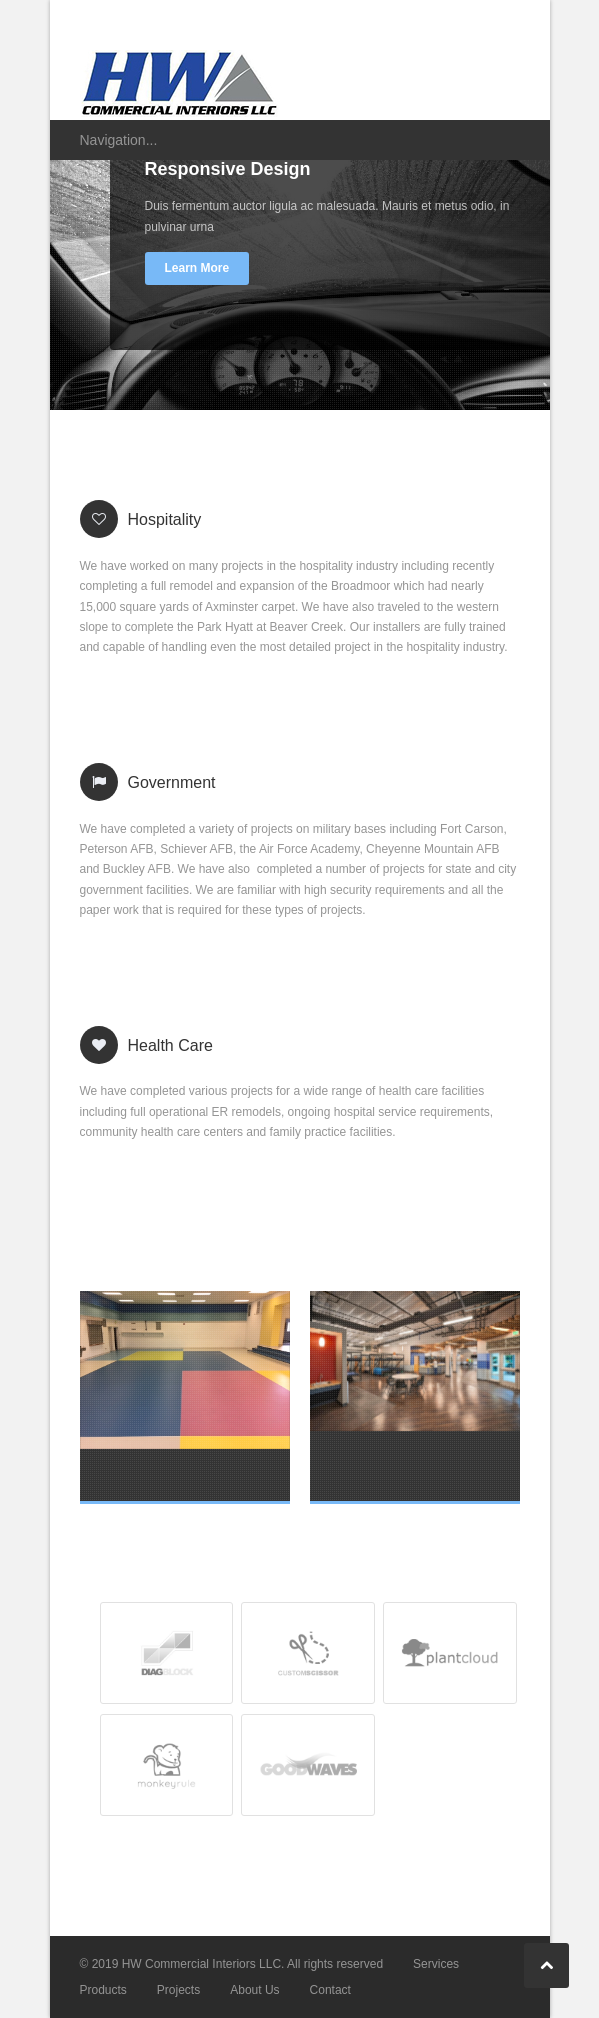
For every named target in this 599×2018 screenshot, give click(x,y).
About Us (254, 1990)
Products (103, 1990)
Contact (330, 1990)
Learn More (197, 268)
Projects (178, 1990)
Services (436, 1964)
